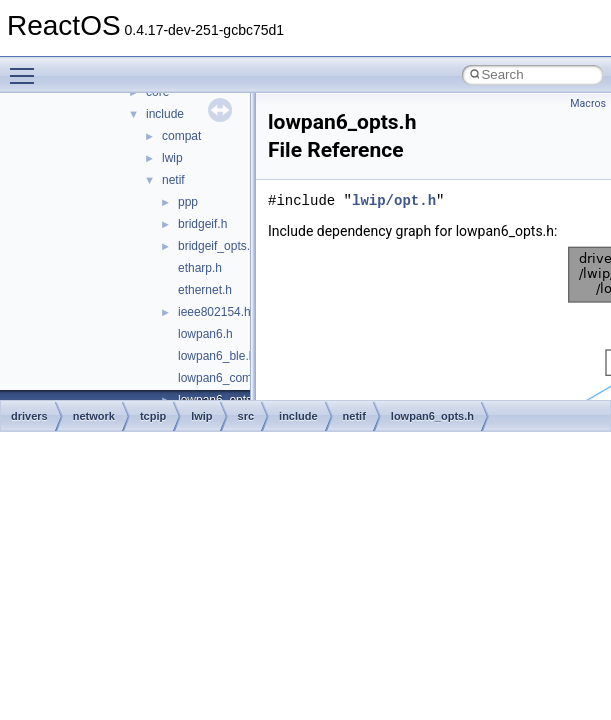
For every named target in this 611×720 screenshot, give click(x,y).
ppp (188, 202)
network (94, 416)
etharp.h (200, 268)
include (165, 114)
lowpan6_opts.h (432, 416)
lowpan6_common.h (231, 378)
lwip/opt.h (394, 200)
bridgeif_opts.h (217, 246)
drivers (29, 416)
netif (173, 180)
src (246, 416)
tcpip (153, 416)
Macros (588, 103)
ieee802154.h (214, 312)
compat (181, 136)
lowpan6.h (205, 334)
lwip (172, 158)
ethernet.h (205, 290)
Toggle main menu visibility (27, 67)
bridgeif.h (202, 224)
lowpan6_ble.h (216, 356)
